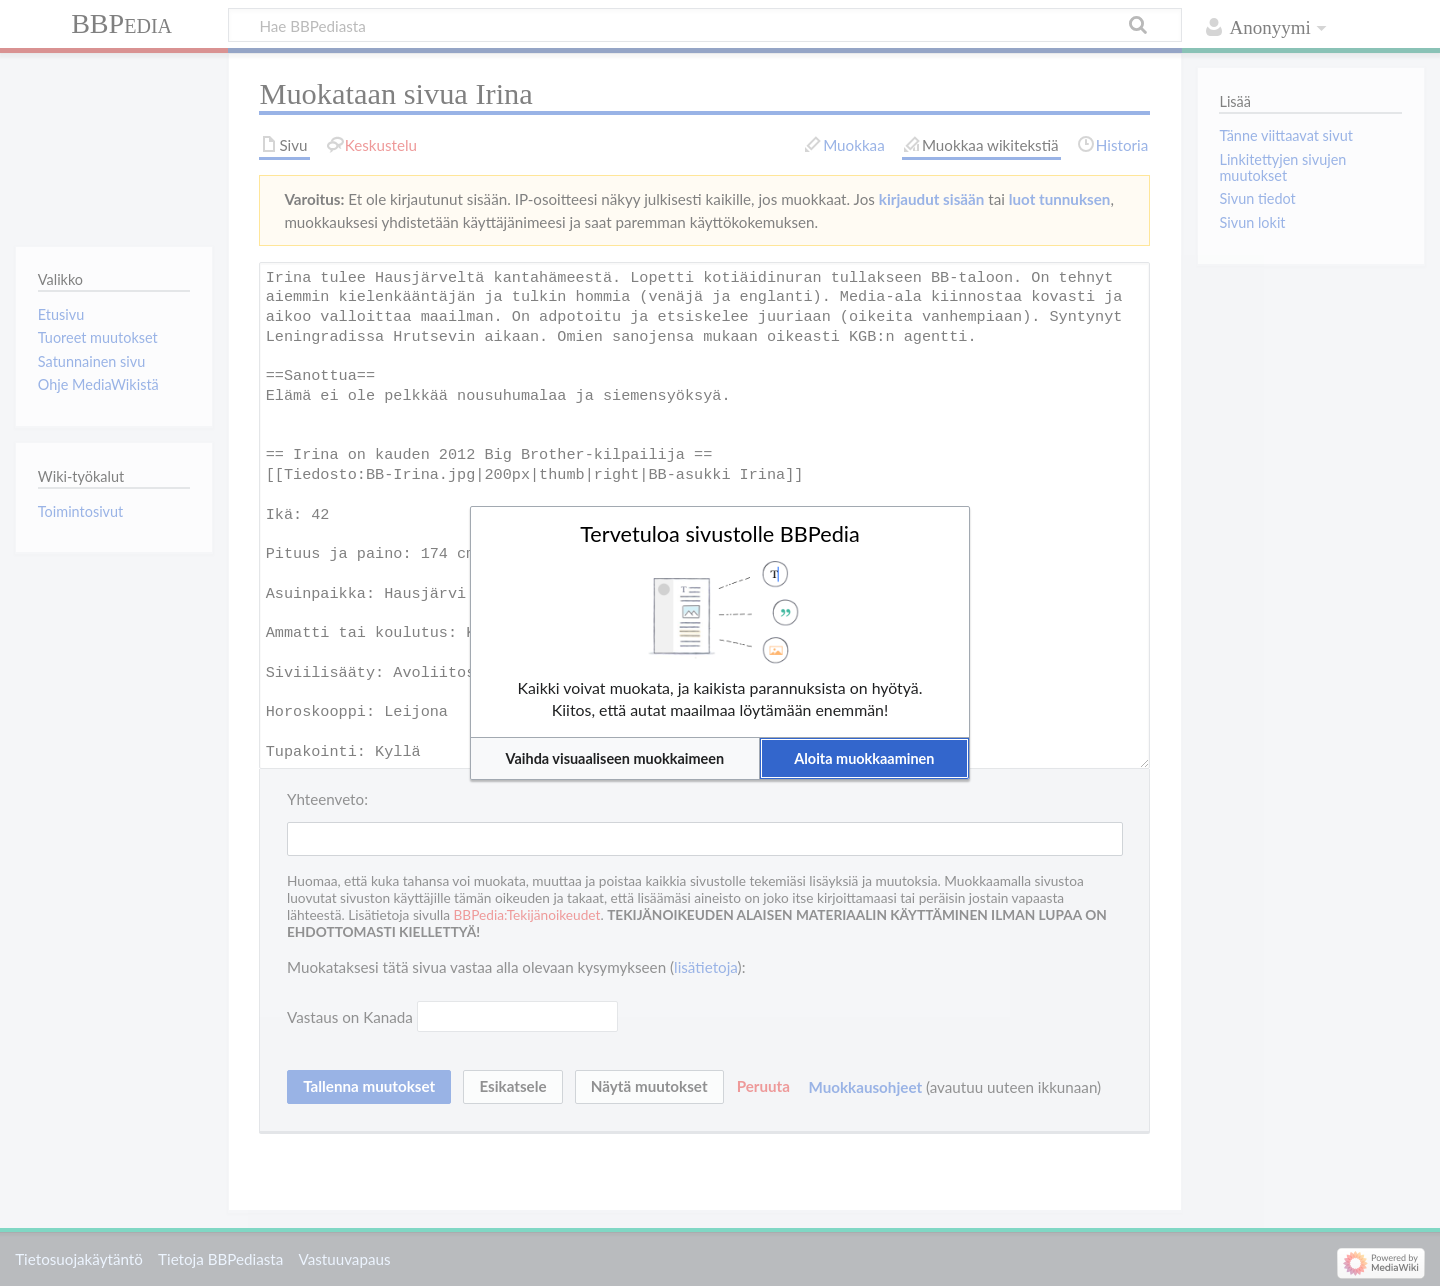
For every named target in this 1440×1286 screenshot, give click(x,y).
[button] (615, 758)
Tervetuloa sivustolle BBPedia (720, 534)
